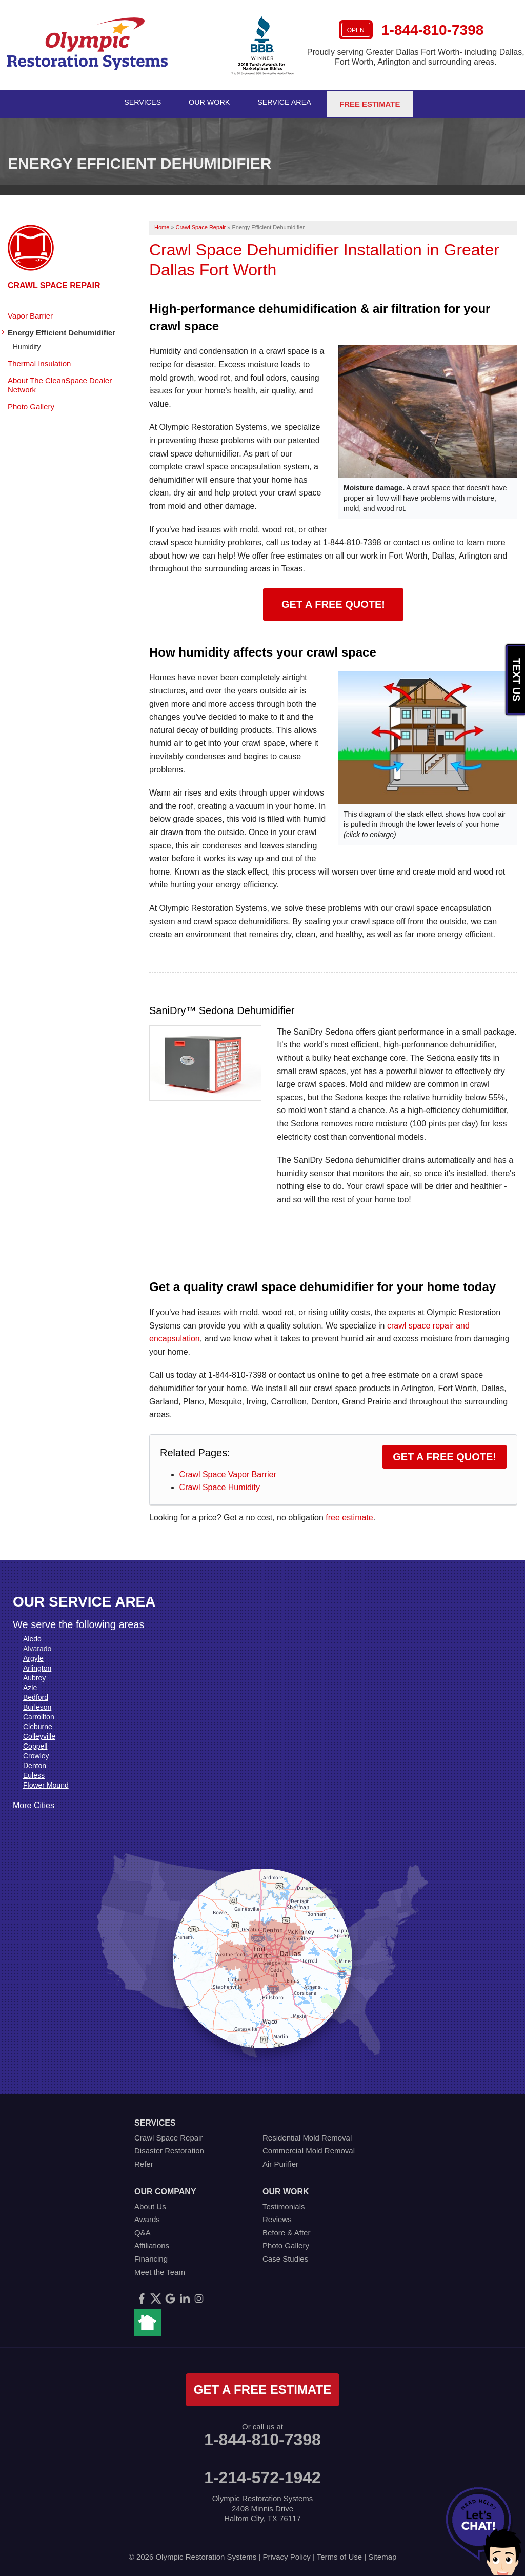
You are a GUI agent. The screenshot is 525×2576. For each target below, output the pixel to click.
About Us (150, 2203)
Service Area (287, 102)
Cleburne (37, 1723)
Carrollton (38, 1714)
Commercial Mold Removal (308, 2148)
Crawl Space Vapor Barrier (227, 1471)
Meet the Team (159, 2269)
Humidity (27, 344)
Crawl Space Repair (54, 283)
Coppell (35, 1743)
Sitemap (382, 2553)
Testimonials (283, 2203)
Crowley (36, 1753)
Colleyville (39, 1733)
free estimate (349, 1514)
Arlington (37, 1665)
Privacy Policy (286, 2553)
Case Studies (285, 2255)
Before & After (286, 2229)
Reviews (277, 2216)
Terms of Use (339, 2553)
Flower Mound (46, 1782)
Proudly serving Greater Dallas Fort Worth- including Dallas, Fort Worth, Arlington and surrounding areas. (415, 57)
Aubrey (34, 1675)
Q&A (142, 2229)
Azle (30, 1684)
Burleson (37, 1704)
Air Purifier (280, 2160)
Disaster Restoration (169, 2148)
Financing (151, 2255)
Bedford (35, 1694)
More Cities (33, 1802)
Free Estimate (373, 102)
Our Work (210, 102)
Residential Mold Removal (307, 2134)
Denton (34, 1762)
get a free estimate (262, 2386)
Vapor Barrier (30, 313)
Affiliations (151, 2242)
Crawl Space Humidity (219, 1484)
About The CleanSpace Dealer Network (60, 382)
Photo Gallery (31, 403)
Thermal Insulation (39, 360)
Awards (147, 2216)
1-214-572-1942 (262, 2474)
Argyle (33, 1655)
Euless (34, 1772)
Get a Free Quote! (333, 601)
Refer (143, 2160)
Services (142, 102)
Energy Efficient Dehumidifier (61, 330)
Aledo (32, 1636)
